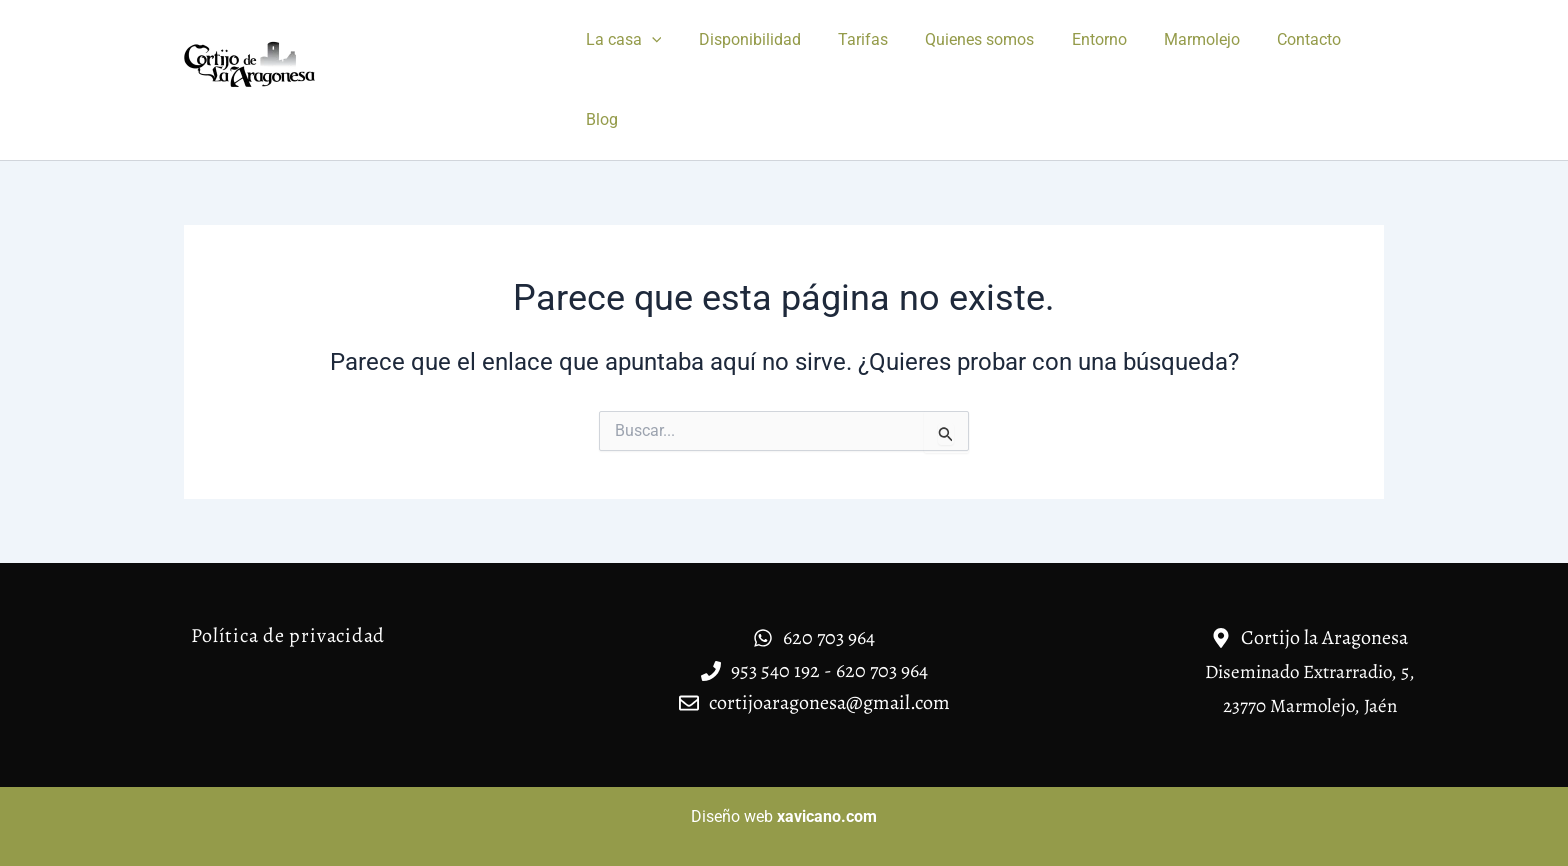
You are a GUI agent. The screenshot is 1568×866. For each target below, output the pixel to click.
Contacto (1275, 39)
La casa (621, 40)
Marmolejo (1173, 39)
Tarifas (850, 39)
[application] (649, 40)
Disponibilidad (742, 39)
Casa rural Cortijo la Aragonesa (365, 103)
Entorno (1075, 39)
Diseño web (784, 816)
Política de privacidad (288, 635)
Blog (599, 119)
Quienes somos (961, 39)
